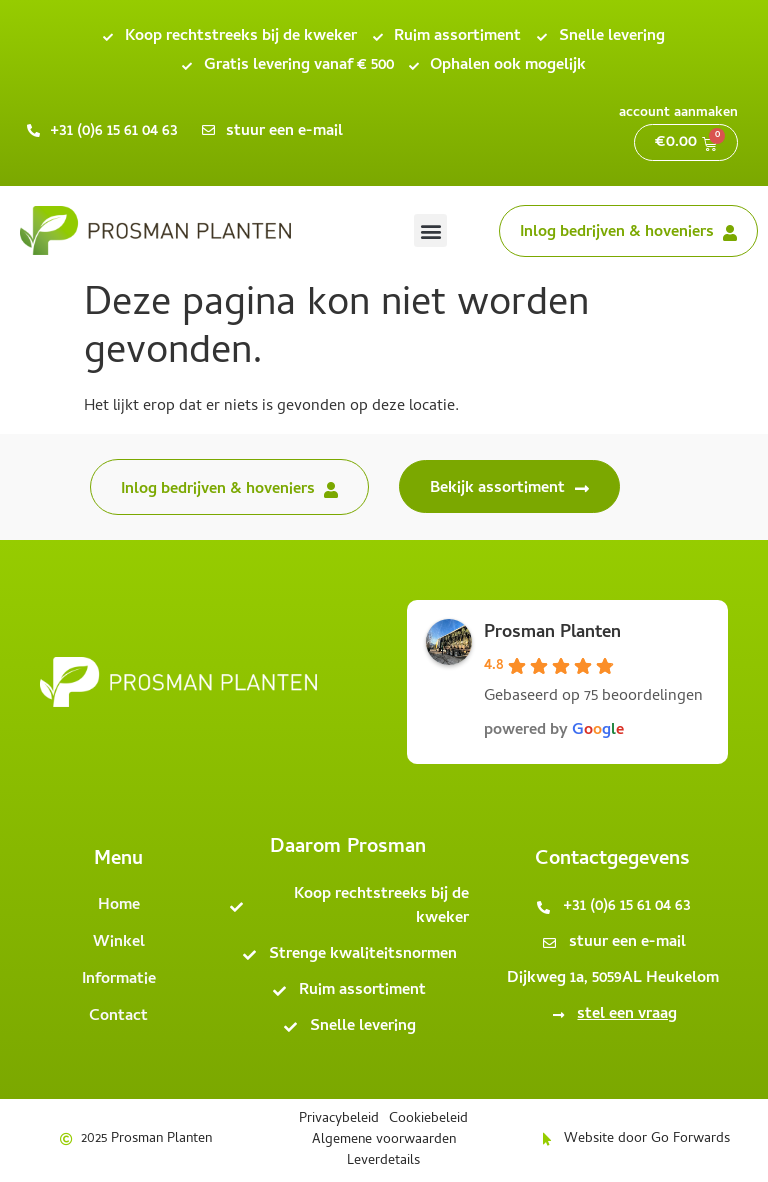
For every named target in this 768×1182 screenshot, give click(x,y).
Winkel (119, 943)
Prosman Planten (552, 633)
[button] (430, 230)
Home (119, 906)
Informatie (119, 980)
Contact (118, 1017)
